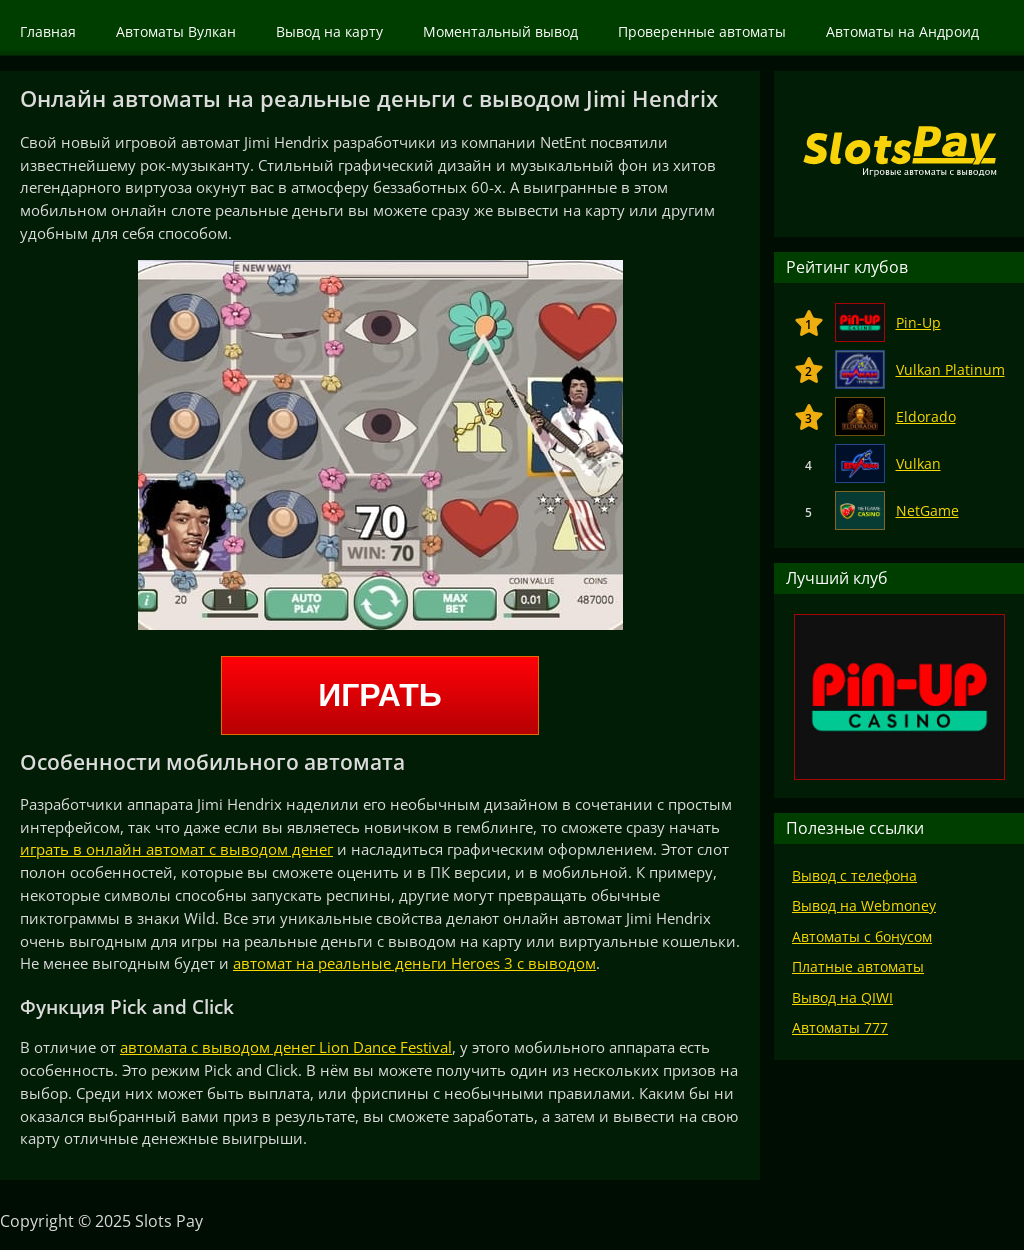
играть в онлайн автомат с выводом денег (176, 849)
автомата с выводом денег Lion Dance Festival (286, 1047)
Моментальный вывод (500, 31)
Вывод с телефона (854, 875)
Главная (48, 31)
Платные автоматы (858, 966)
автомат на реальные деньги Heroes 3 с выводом (414, 963)
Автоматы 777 (840, 1027)
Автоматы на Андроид (902, 31)
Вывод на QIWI (842, 997)
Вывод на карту (329, 31)
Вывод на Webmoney (864, 905)
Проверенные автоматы (702, 31)
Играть (380, 695)
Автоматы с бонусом (862, 936)
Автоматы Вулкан (176, 31)
